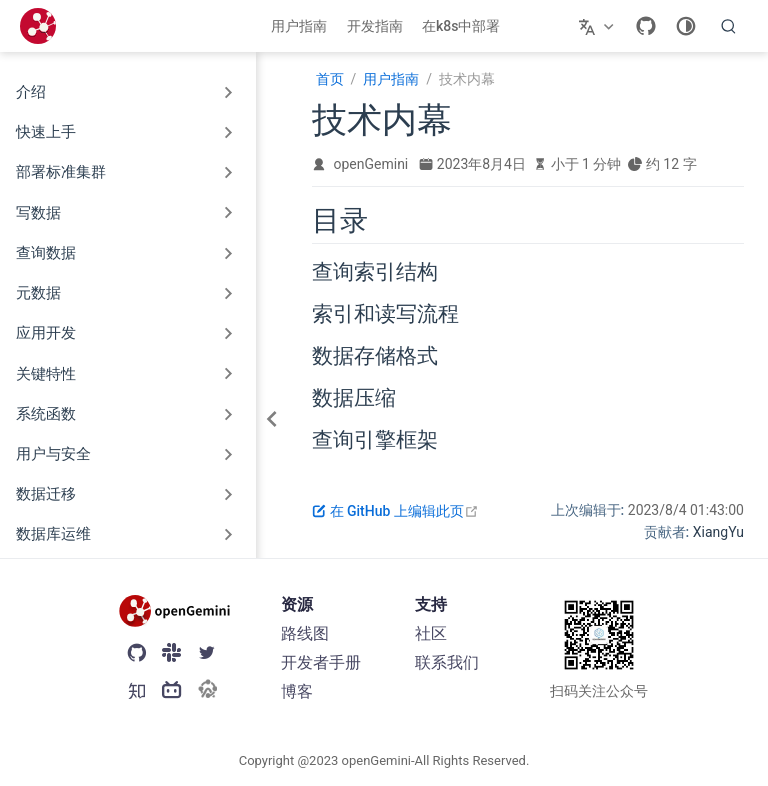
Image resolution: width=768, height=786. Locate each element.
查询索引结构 (375, 272)
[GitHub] (646, 26)
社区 (431, 633)
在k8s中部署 (461, 26)
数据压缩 (354, 398)
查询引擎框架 (375, 440)
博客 (297, 691)
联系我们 (447, 662)
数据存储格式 (375, 356)
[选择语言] (598, 26)
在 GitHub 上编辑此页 (395, 511)
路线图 (305, 633)
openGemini (371, 164)
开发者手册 (321, 662)
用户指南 (299, 26)
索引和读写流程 (385, 314)
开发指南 (375, 26)
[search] (729, 26)
